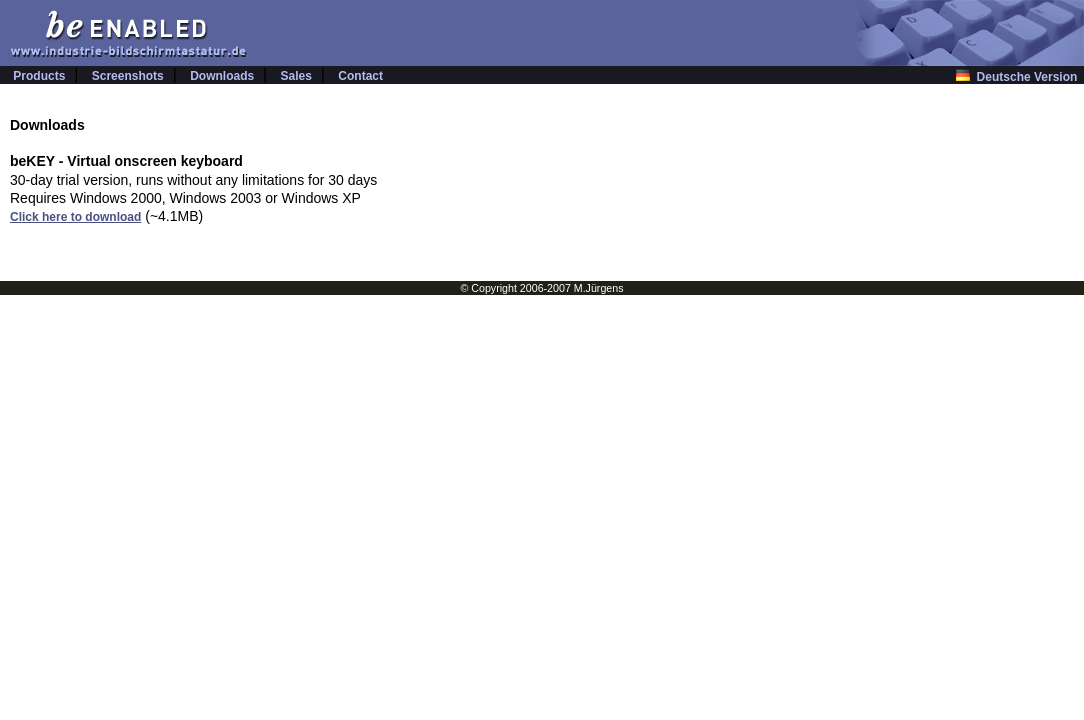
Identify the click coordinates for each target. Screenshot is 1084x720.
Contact (360, 76)
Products (39, 76)
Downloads (222, 76)
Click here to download (75, 217)
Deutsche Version (1020, 77)
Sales (296, 76)
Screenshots (128, 76)
